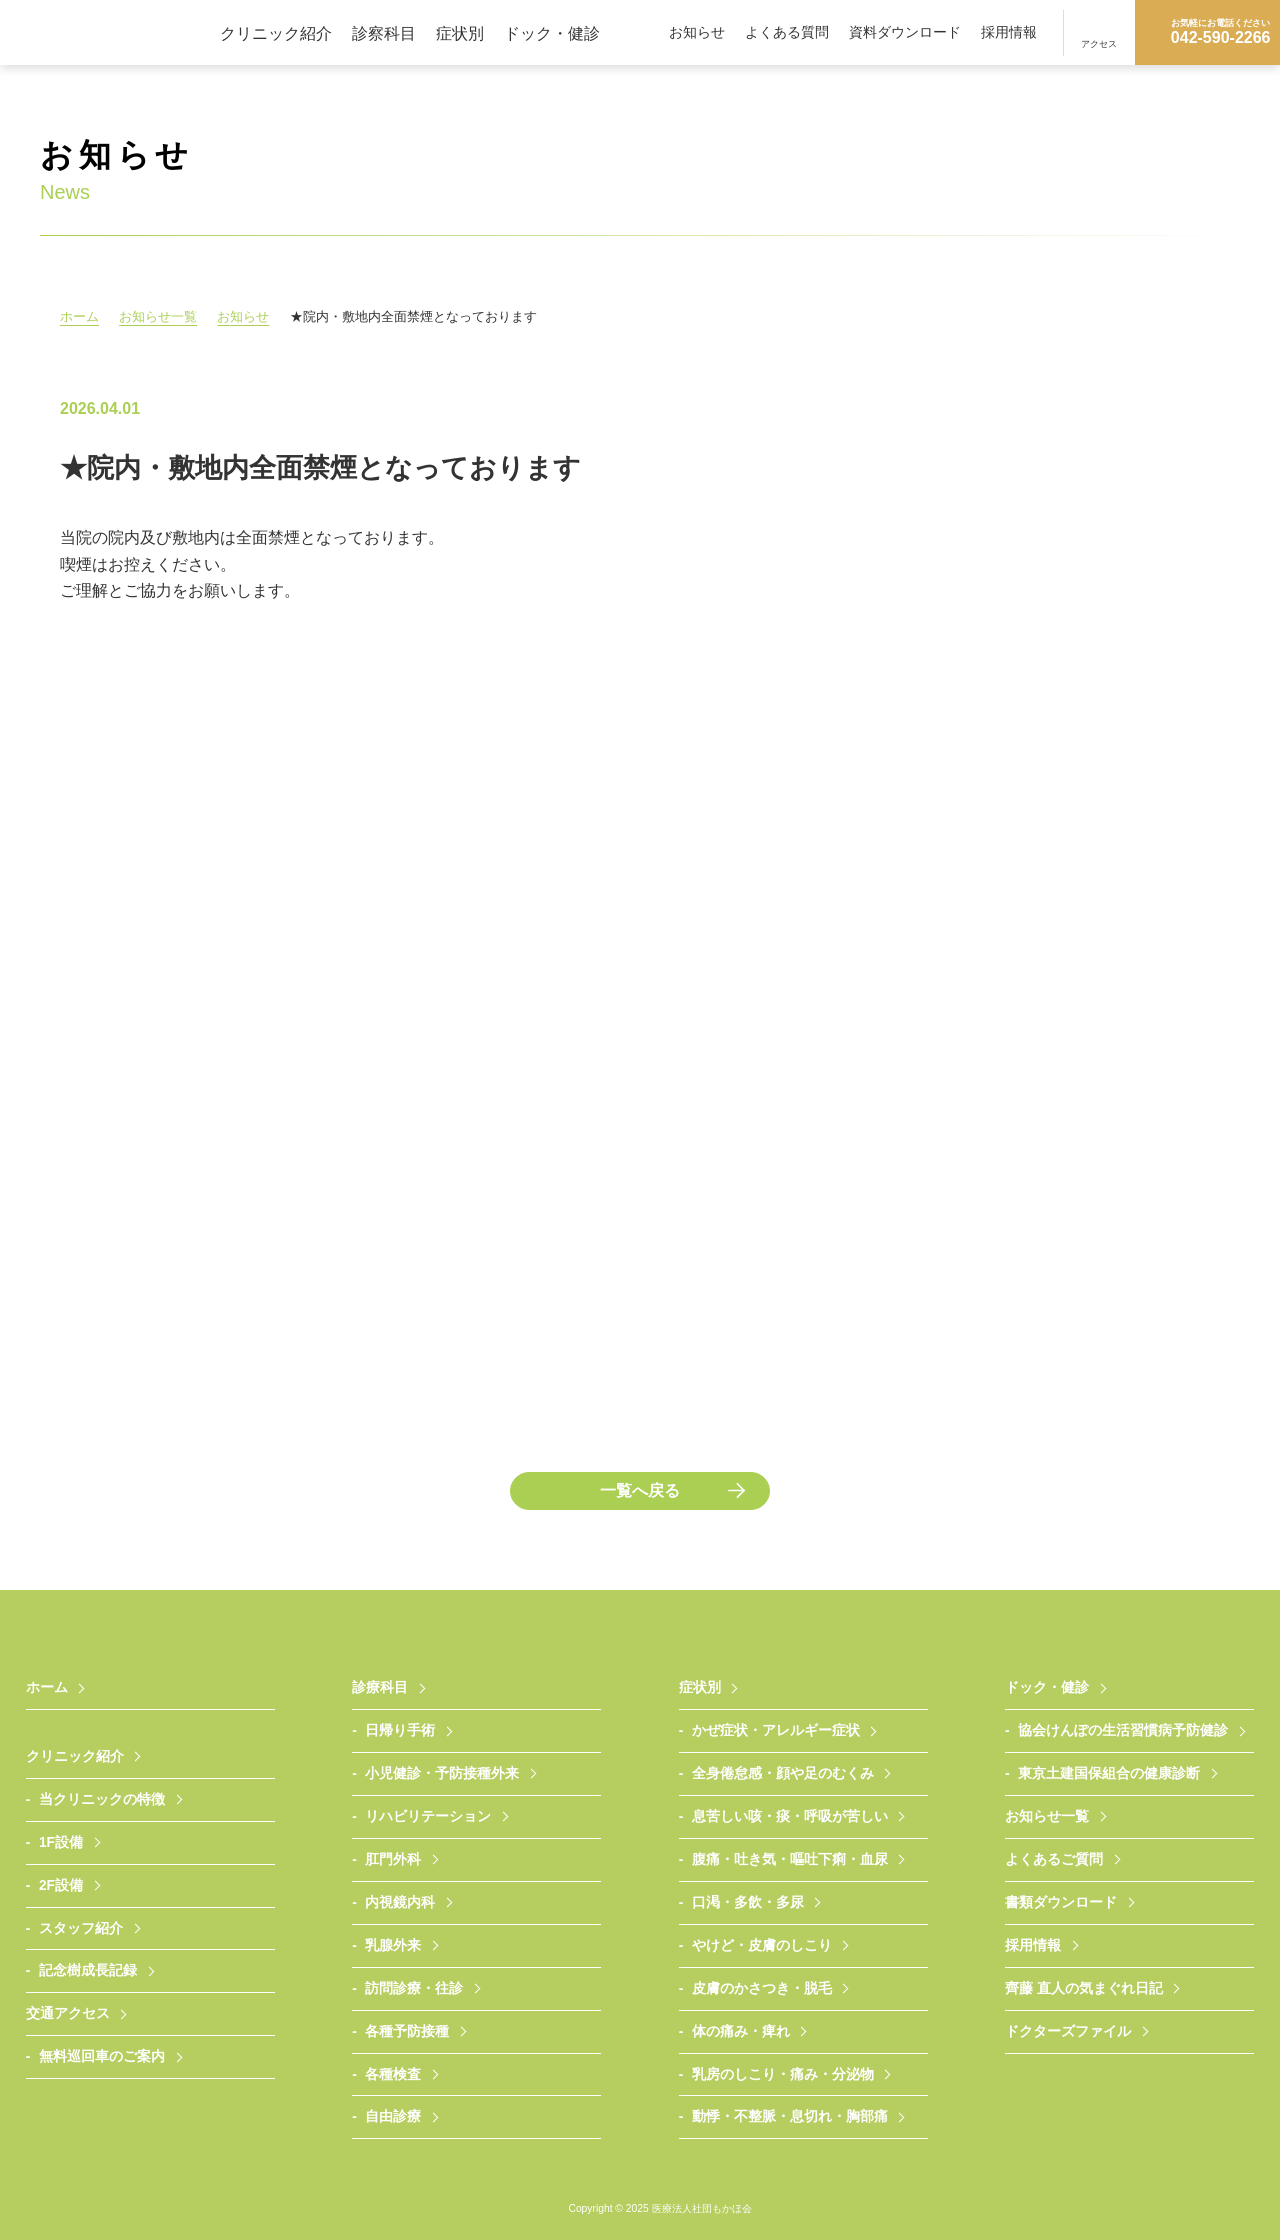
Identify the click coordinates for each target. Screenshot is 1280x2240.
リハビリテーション (428, 1816)
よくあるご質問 (1054, 1859)
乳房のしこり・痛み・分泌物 (783, 2074)
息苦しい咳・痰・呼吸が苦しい (790, 1816)
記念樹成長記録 (88, 1970)
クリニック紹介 (276, 33)
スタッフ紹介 (81, 1928)
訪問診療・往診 (414, 1988)
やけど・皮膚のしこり (762, 1945)
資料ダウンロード (905, 32)
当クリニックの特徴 (102, 1799)
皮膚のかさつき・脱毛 (762, 1988)
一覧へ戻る (640, 1490)
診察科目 (384, 33)
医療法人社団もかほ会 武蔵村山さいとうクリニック (110, 32)
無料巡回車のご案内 (102, 2056)
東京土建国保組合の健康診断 (1109, 1773)
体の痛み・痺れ (741, 2031)
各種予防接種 (407, 2031)
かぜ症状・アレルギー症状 (776, 1730)
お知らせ (697, 32)
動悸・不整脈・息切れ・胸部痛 (790, 2116)
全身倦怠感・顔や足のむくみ (783, 1773)
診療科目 (380, 1687)
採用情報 (1009, 32)
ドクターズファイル (1068, 2031)
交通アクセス (68, 2013)
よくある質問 (787, 32)
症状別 (460, 33)
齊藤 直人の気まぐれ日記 (1084, 1988)
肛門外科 (393, 1859)
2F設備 (61, 1885)
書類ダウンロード (1061, 1902)
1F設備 (61, 1842)
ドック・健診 (552, 33)
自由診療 (393, 2116)
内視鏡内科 (400, 1902)
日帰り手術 (400, 1730)
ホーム (79, 316)
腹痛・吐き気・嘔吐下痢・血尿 (790, 1859)
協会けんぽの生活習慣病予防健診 (1123, 1730)
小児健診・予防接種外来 (442, 1773)
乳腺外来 (393, 1945)
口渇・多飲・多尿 (748, 1902)
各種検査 (393, 2074)
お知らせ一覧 (160, 316)
